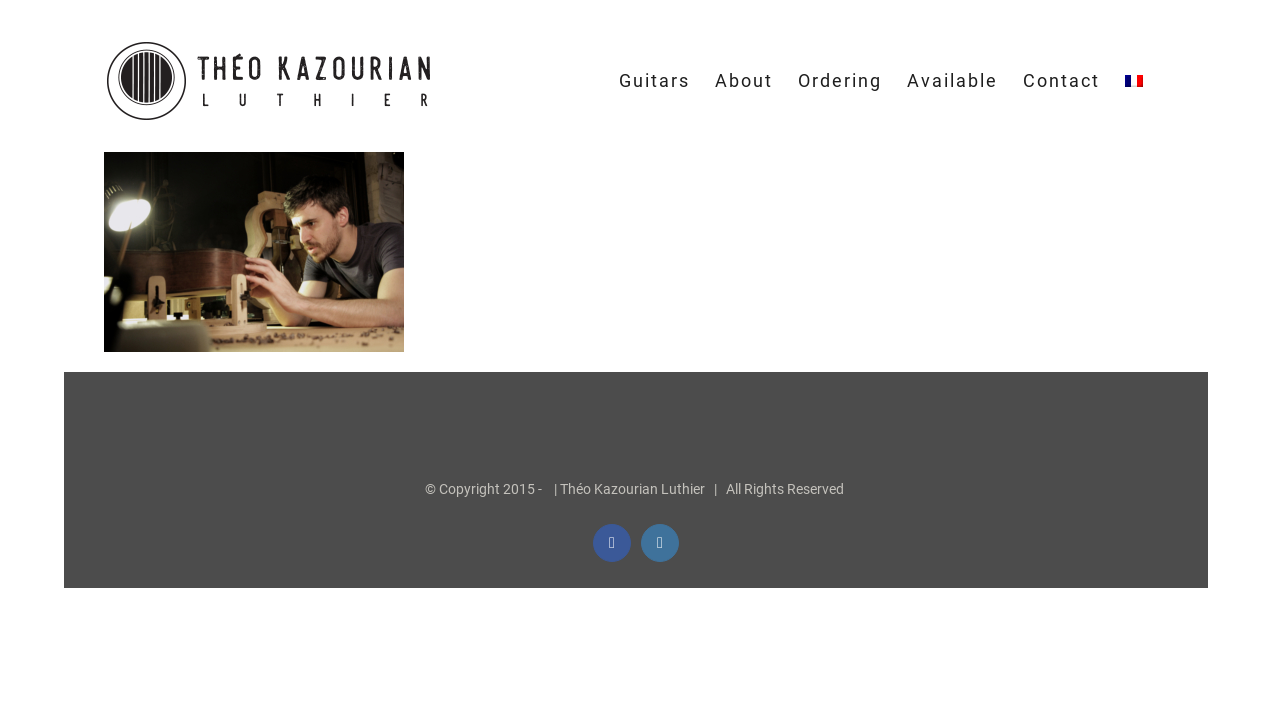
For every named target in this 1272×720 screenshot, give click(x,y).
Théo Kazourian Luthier (632, 489)
